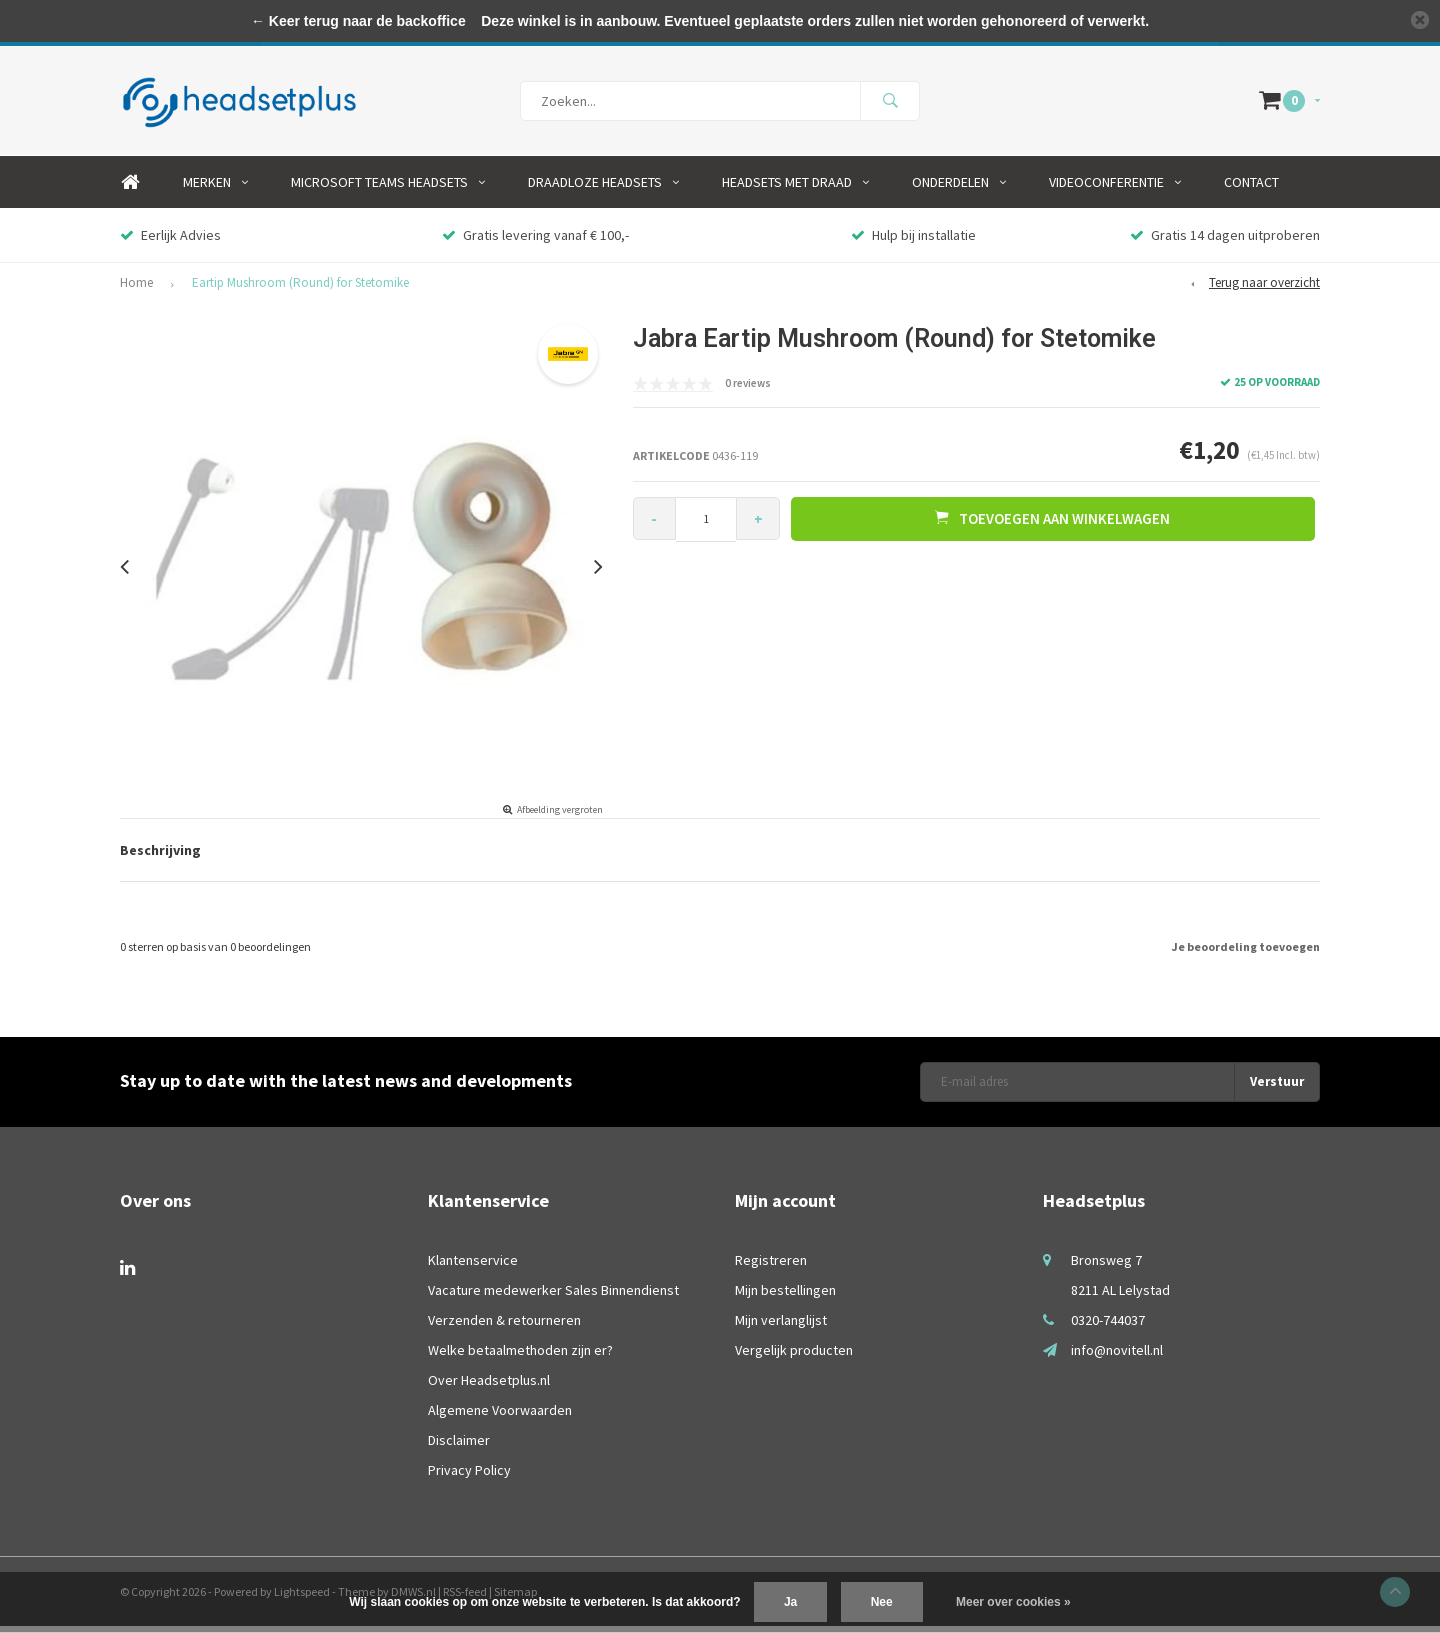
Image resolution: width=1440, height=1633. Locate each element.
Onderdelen (959, 189)
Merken (215, 189)
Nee (882, 1602)
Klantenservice (473, 1267)
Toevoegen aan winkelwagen (1054, 525)
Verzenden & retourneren (504, 1327)
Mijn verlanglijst (781, 1327)
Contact (1251, 189)
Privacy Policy (469, 1477)
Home (130, 189)
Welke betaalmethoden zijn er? (520, 1357)
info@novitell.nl (1117, 1357)
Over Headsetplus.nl (489, 1387)
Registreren (771, 1267)
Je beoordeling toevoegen (1246, 953)
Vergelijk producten (794, 1357)
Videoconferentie (1115, 189)
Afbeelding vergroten (560, 816)
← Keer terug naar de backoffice (358, 21)
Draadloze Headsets (603, 189)
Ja (790, 1602)
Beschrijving (160, 857)
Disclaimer (459, 1447)
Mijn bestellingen (785, 1297)
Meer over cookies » (1013, 1602)
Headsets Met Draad (795, 189)
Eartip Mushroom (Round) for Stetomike (300, 289)
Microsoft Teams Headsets (388, 189)
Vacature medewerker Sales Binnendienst (553, 1297)
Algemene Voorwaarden (500, 1417)
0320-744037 (1108, 1327)
